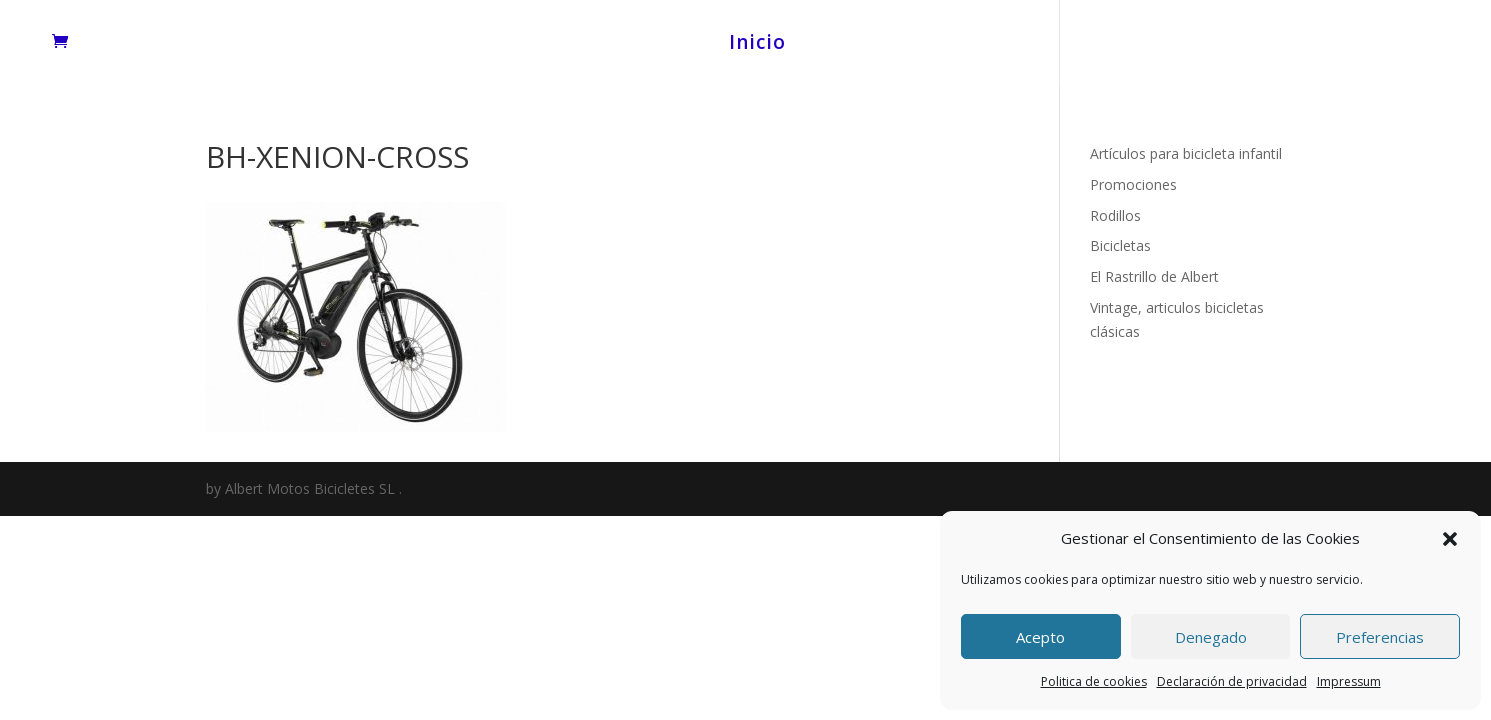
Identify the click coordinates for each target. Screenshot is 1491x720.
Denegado (1211, 637)
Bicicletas (1120, 245)
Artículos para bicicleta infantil (1186, 153)
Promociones (1133, 184)
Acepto (1040, 637)
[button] (1450, 539)
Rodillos (1115, 215)
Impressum (1349, 681)
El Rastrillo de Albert (1154, 276)
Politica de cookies (1094, 681)
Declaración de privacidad (1232, 681)
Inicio (757, 45)
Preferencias (1380, 637)
